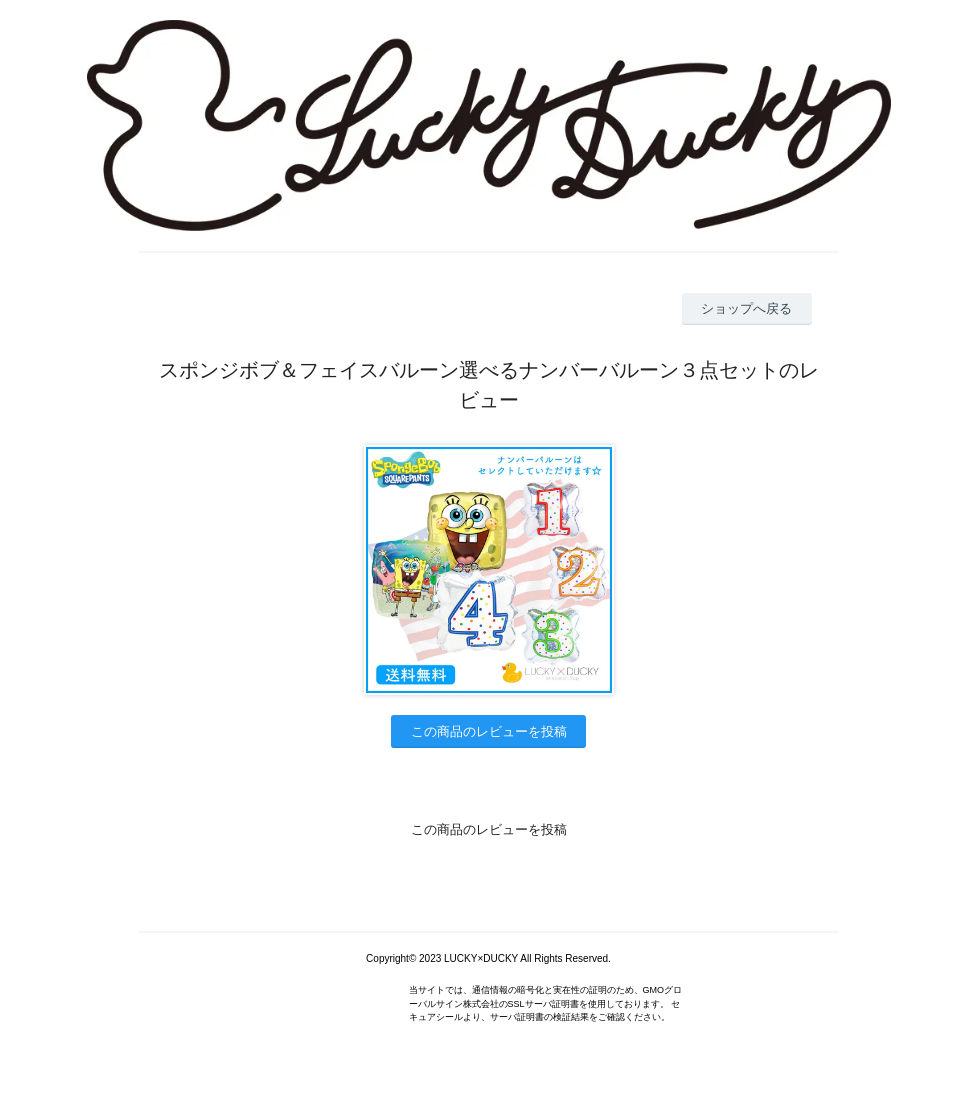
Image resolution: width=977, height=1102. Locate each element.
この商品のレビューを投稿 (489, 731)
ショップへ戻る (746, 308)
